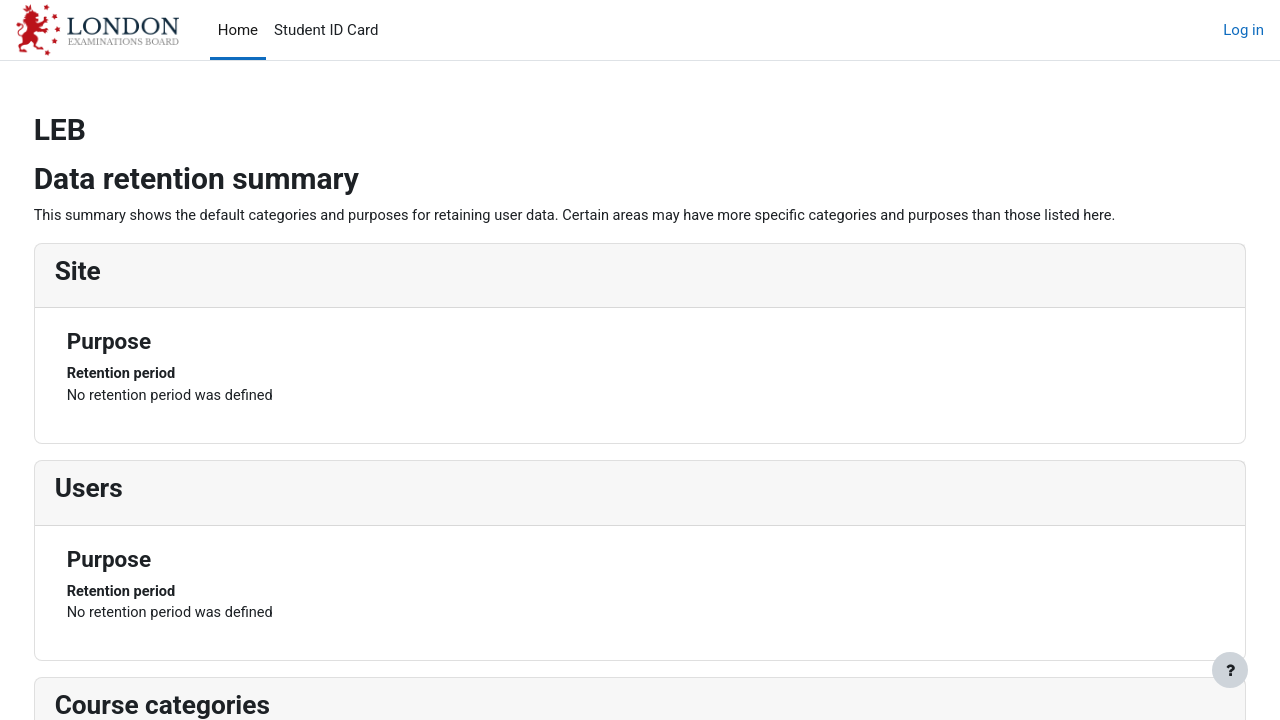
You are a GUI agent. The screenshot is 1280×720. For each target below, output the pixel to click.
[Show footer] (1230, 670)
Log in (1243, 30)
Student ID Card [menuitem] (326, 30)
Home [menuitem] (238, 30)
